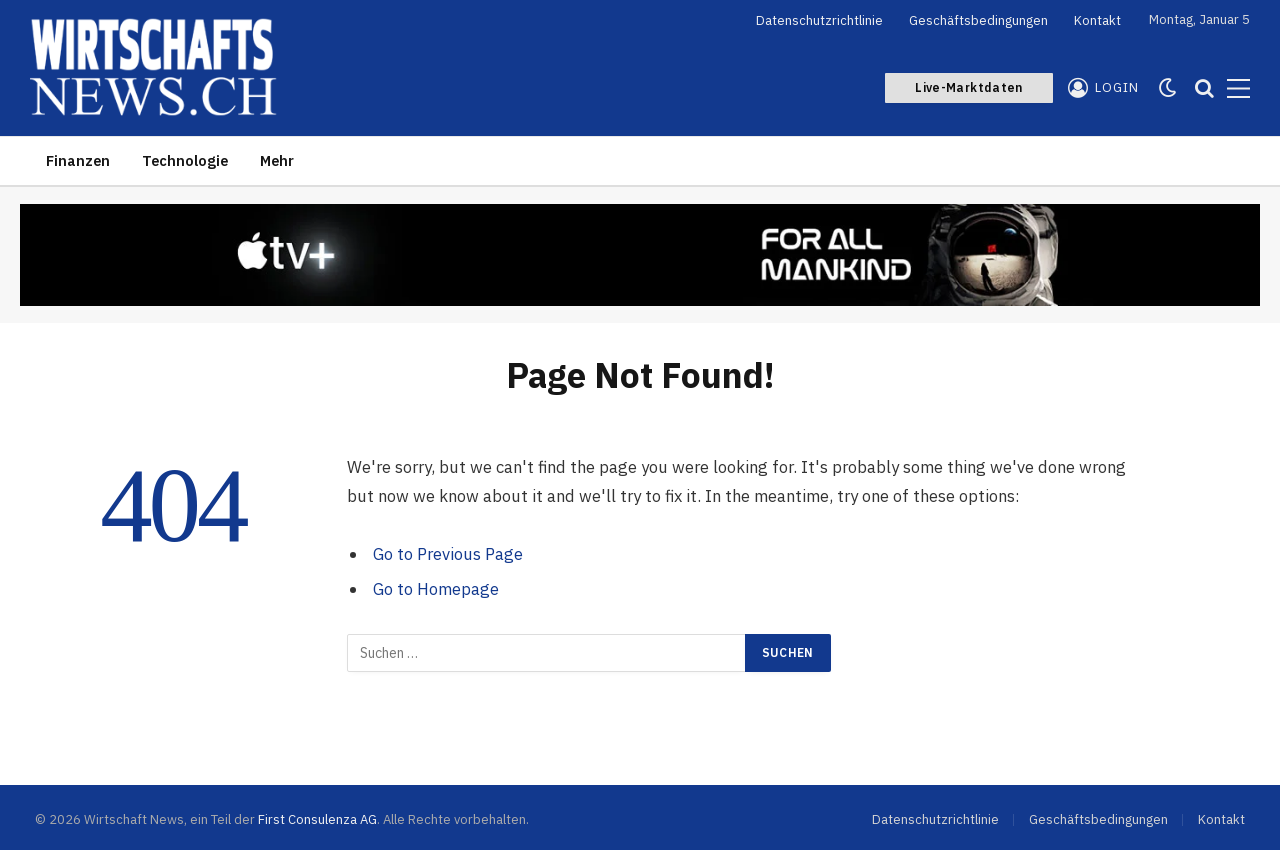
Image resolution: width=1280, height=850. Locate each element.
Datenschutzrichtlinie (819, 20)
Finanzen (78, 160)
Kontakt (1097, 20)
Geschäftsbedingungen (978, 20)
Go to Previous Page (448, 554)
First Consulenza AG (317, 819)
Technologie (185, 160)
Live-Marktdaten (968, 87)
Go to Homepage (436, 589)
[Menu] (1238, 88)
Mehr (277, 160)
